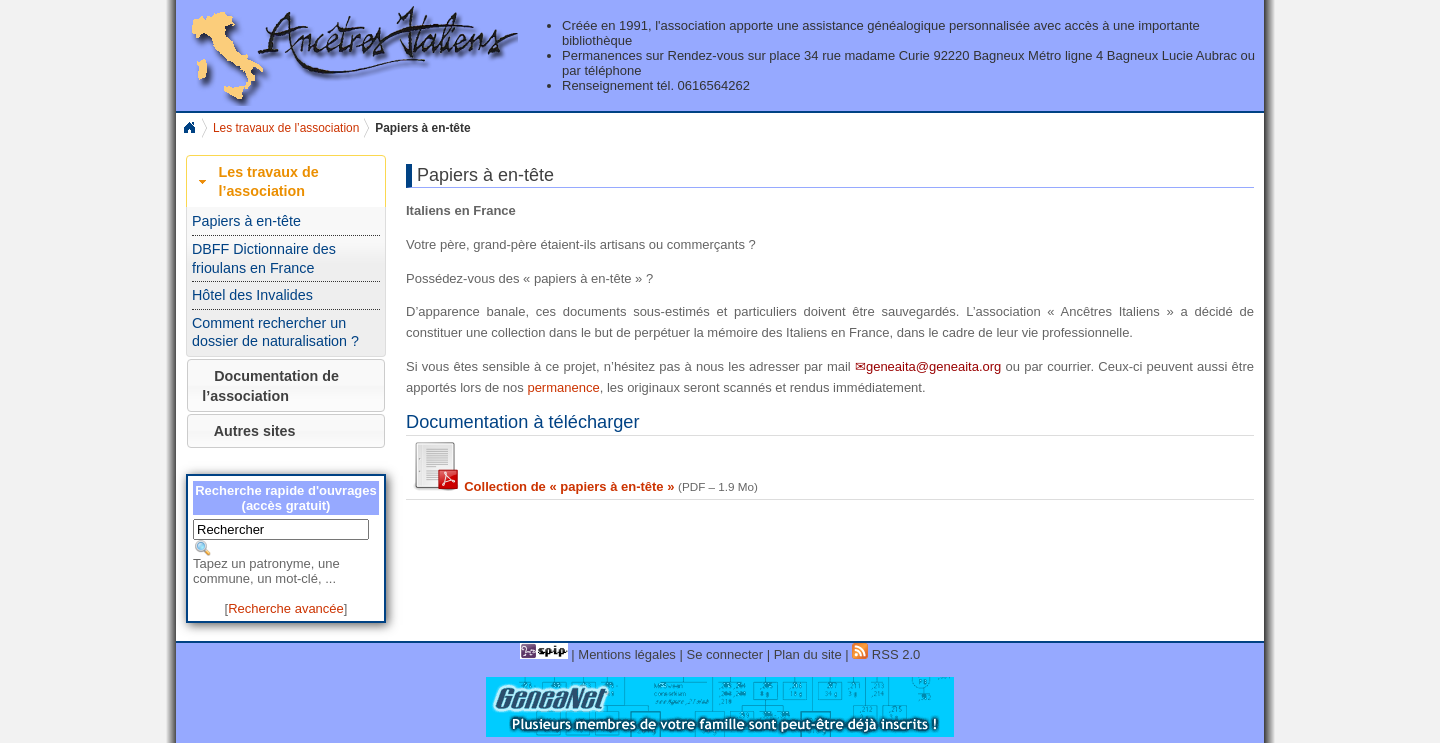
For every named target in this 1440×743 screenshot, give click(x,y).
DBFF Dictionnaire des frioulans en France (264, 258)
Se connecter (724, 654)
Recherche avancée (286, 608)
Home (189, 128)
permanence (563, 387)
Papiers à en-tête (246, 221)
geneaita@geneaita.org (933, 366)
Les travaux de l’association (286, 128)
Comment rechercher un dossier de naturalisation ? (275, 332)
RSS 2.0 (886, 654)
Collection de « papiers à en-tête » (542, 486)
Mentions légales (627, 654)
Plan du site (808, 654)
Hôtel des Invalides (252, 295)
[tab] (286, 181)
